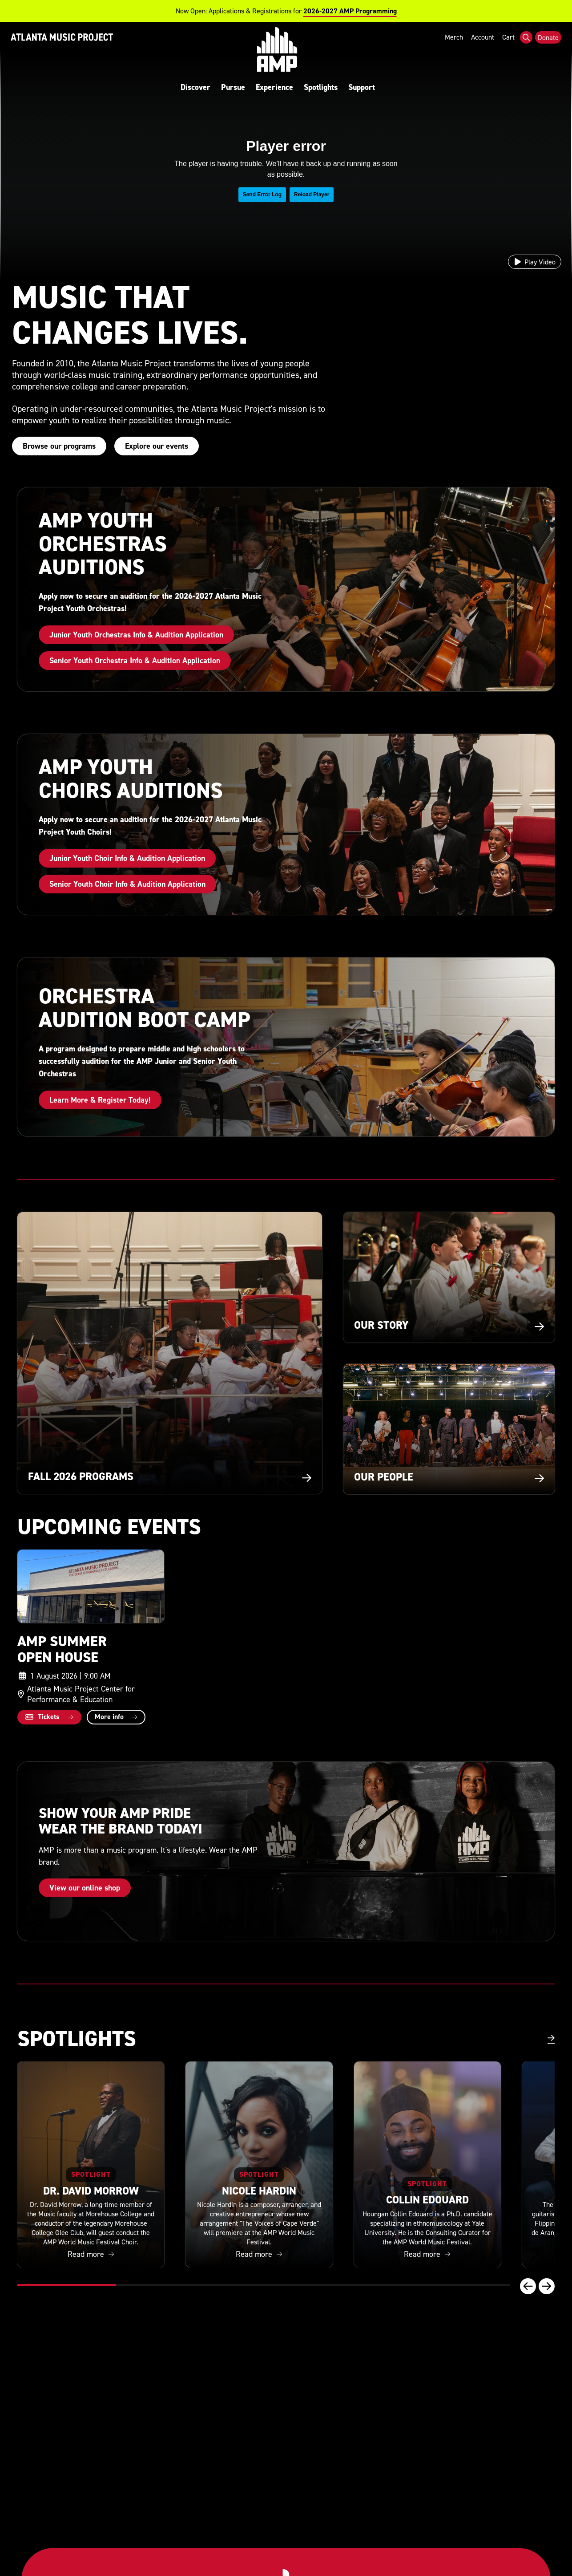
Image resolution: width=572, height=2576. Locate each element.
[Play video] (534, 262)
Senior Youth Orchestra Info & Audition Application (134, 660)
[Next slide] (547, 2286)
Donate (548, 51)
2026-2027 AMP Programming (350, 11)
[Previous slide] (528, 2286)
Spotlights (327, 87)
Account (482, 51)
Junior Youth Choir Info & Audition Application (127, 858)
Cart (508, 51)
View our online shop (84, 1887)
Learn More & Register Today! (100, 1100)
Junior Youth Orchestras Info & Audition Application (136, 634)
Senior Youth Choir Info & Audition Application (127, 884)
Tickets (42, 1716)
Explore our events (156, 446)
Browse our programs (59, 446)
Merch (454, 51)
